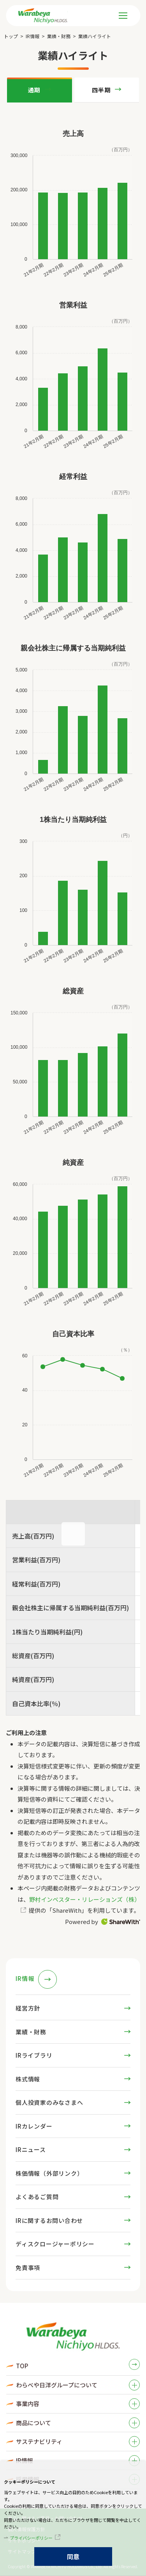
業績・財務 (58, 36)
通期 (34, 90)
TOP (22, 2366)
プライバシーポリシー (31, 2538)
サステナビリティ (39, 2441)
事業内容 (27, 2403)
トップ (11, 36)
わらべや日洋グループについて (56, 2385)
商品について (33, 2423)
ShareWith (120, 1922)
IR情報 (32, 36)
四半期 (101, 90)
